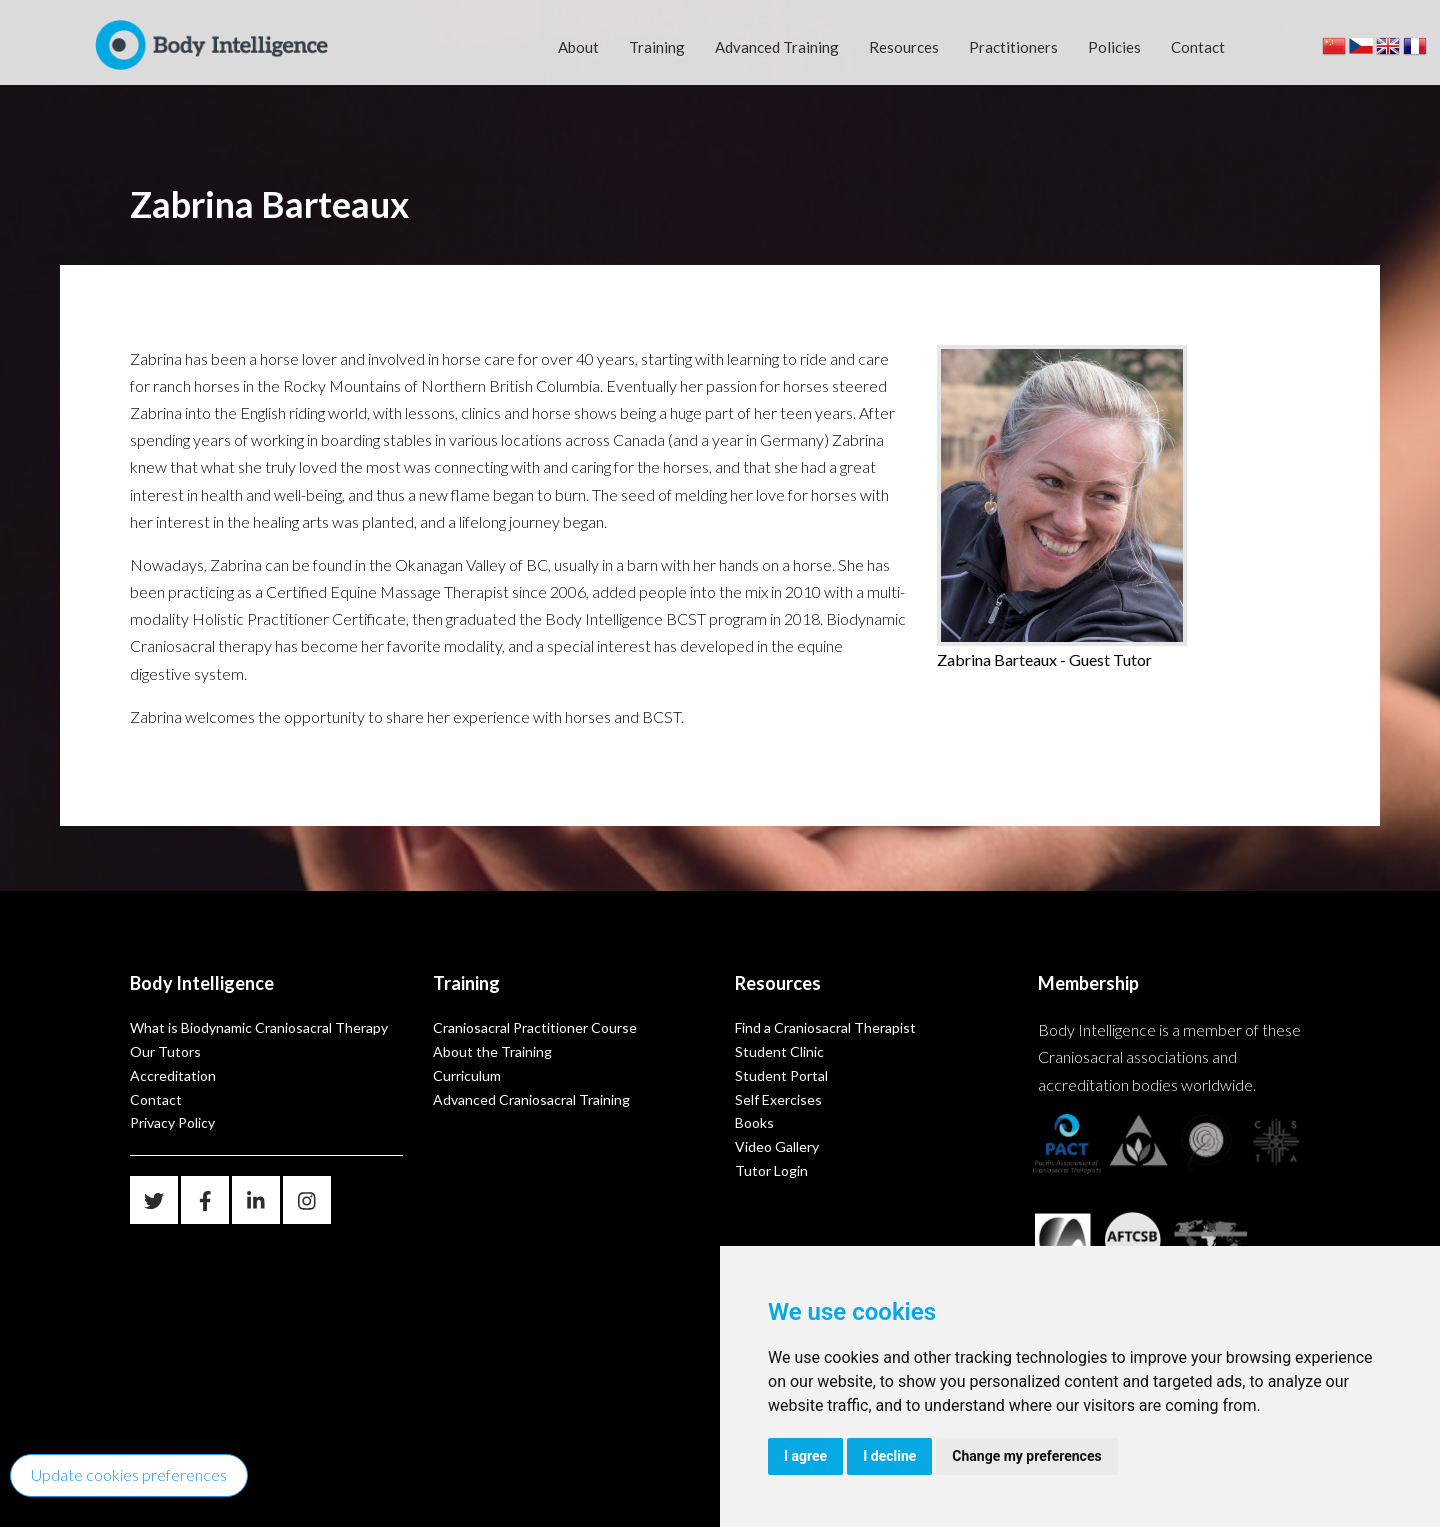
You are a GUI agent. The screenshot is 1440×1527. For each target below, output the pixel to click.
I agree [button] (805, 1456)
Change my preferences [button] (1026, 1456)
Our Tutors (165, 1051)
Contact (1198, 47)
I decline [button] (889, 1456)
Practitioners (1013, 47)
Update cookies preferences (129, 1474)
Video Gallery (777, 1146)
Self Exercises (778, 1099)
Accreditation (173, 1075)
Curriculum (467, 1075)
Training (657, 47)
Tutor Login (771, 1170)
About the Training (492, 1051)
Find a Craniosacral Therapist (825, 1027)
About (578, 47)
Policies (1114, 47)
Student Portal (781, 1075)
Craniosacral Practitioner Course (535, 1027)
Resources (904, 47)
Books (754, 1122)
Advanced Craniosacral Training (531, 1099)
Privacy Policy (172, 1122)
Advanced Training (777, 47)
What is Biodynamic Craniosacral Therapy (259, 1027)
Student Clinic (779, 1051)
